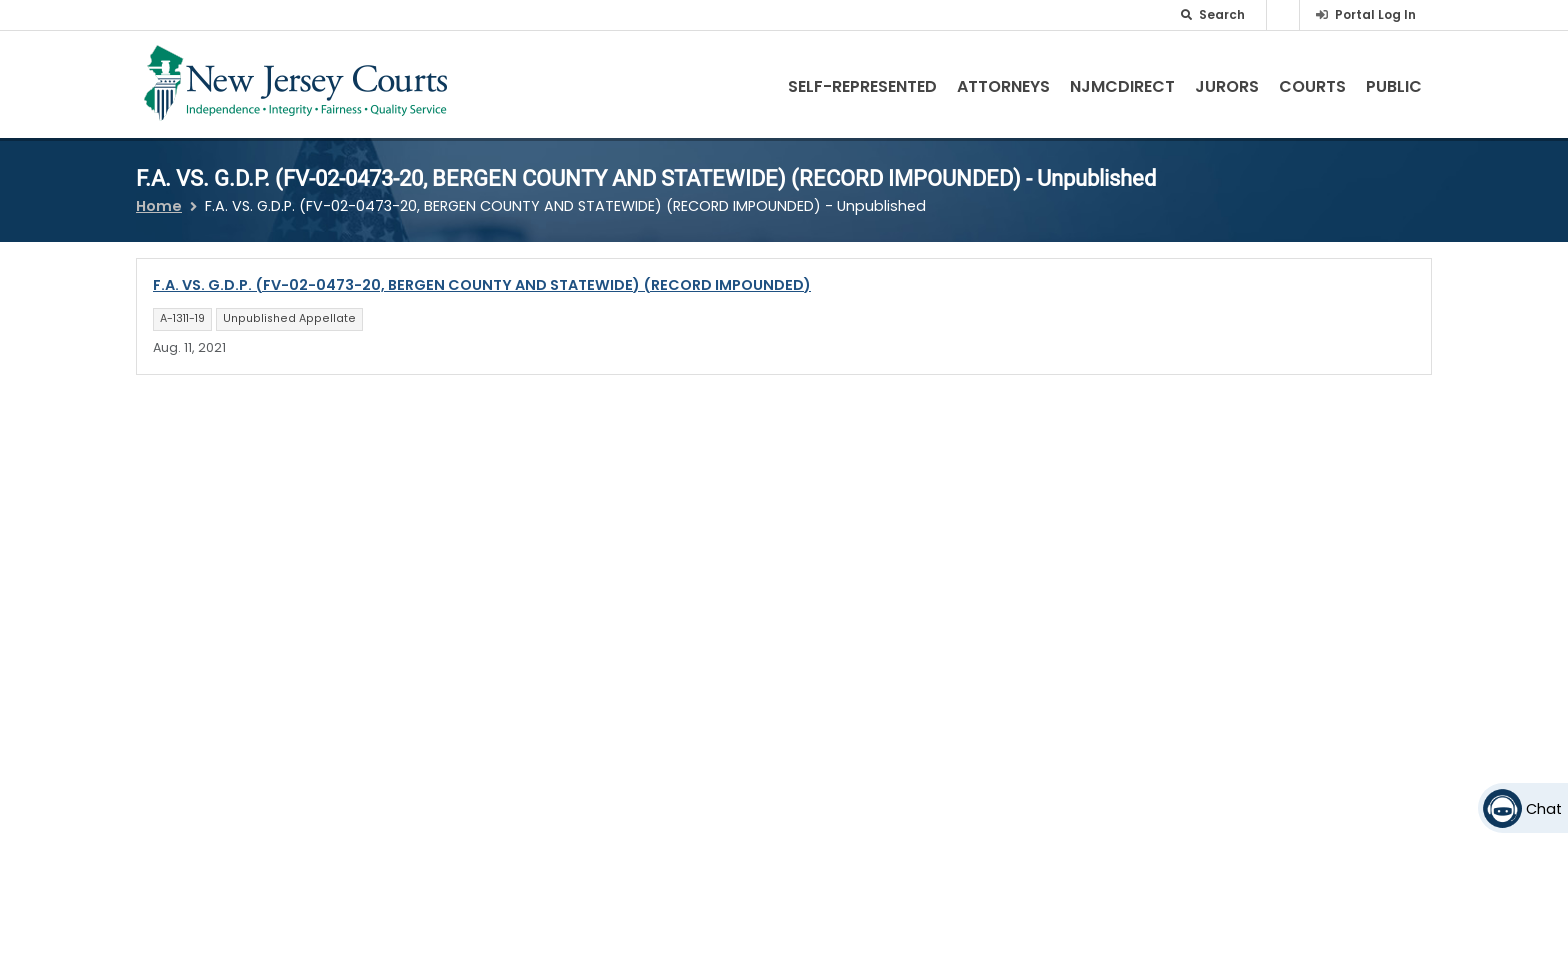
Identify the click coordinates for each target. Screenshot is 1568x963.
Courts (1312, 86)
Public (1394, 86)
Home (159, 206)
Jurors (1227, 86)
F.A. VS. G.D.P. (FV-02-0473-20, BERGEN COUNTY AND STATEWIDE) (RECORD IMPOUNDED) (482, 285)
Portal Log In (1375, 14)
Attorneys (1003, 86)
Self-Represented (862, 86)
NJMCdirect (1122, 86)
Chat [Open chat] (1544, 809)
